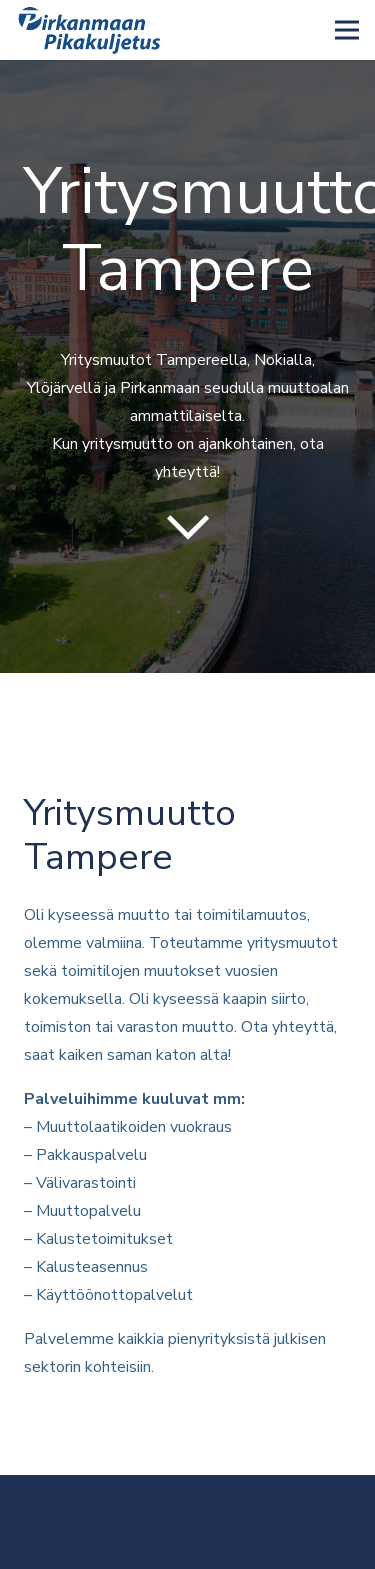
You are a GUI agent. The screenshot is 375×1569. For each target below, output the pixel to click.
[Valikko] (347, 30)
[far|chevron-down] (187, 527)
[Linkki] (91, 30)
